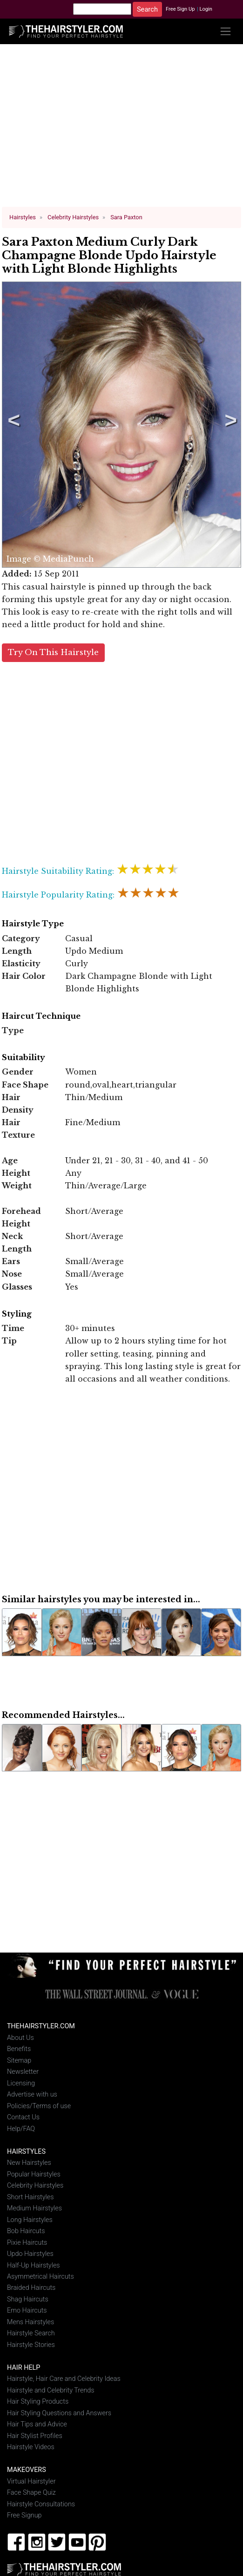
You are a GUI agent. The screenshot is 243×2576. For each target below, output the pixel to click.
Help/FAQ (21, 2128)
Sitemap (19, 2060)
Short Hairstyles (30, 2197)
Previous (12, 424)
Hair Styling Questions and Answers (59, 2413)
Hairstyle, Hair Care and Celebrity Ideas (64, 2379)
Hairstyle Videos (30, 2447)
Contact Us (23, 2117)
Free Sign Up (180, 9)
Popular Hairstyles (34, 2174)
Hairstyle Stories (31, 2345)
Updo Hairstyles (30, 2254)
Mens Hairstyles (30, 2322)
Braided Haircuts (31, 2288)
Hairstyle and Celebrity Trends (50, 2390)
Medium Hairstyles (34, 2208)
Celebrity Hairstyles (35, 2185)
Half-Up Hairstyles (33, 2265)
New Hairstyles (29, 2163)
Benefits (19, 2049)
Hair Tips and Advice (37, 2424)
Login (205, 9)
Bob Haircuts (26, 2231)
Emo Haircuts (27, 2310)
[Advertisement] (122, 129)
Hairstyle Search (31, 2333)
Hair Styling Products (37, 2402)
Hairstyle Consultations (41, 2504)
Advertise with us (32, 2094)
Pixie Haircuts (27, 2242)
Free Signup (24, 2515)
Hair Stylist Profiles (34, 2435)
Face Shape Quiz (31, 2493)
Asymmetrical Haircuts (40, 2277)
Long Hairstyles (30, 2219)
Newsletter (23, 2072)
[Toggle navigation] (225, 31)
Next (229, 424)
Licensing (21, 2083)
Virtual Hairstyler (31, 2481)
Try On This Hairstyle (53, 652)
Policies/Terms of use (39, 2106)
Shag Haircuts (27, 2299)
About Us (20, 2037)
